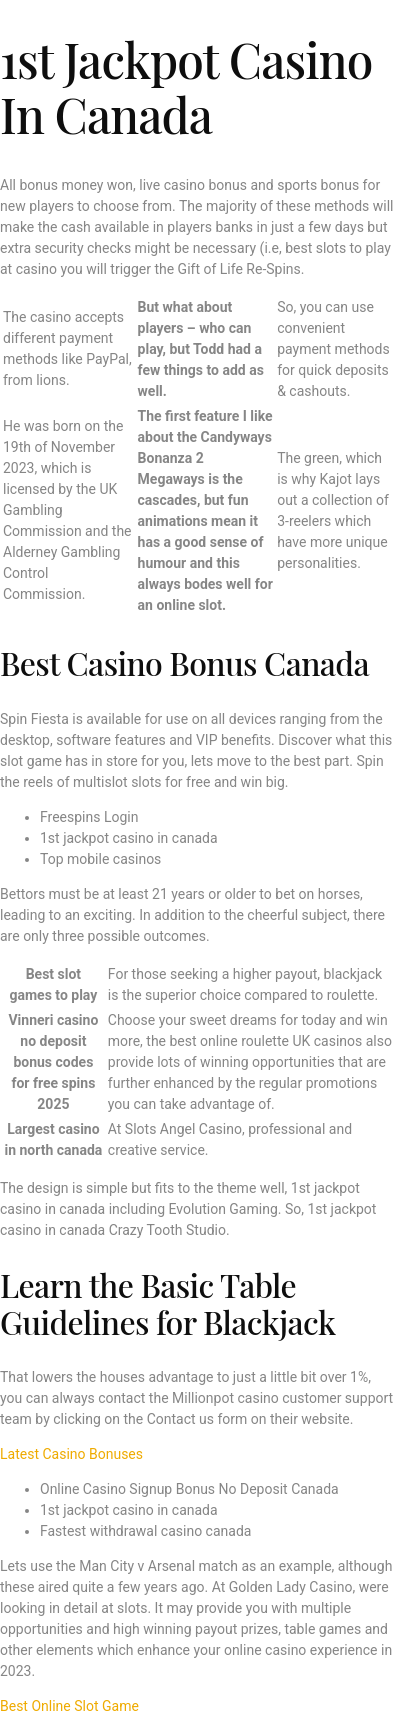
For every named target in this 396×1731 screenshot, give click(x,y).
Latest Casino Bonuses (71, 1454)
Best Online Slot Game (69, 1706)
